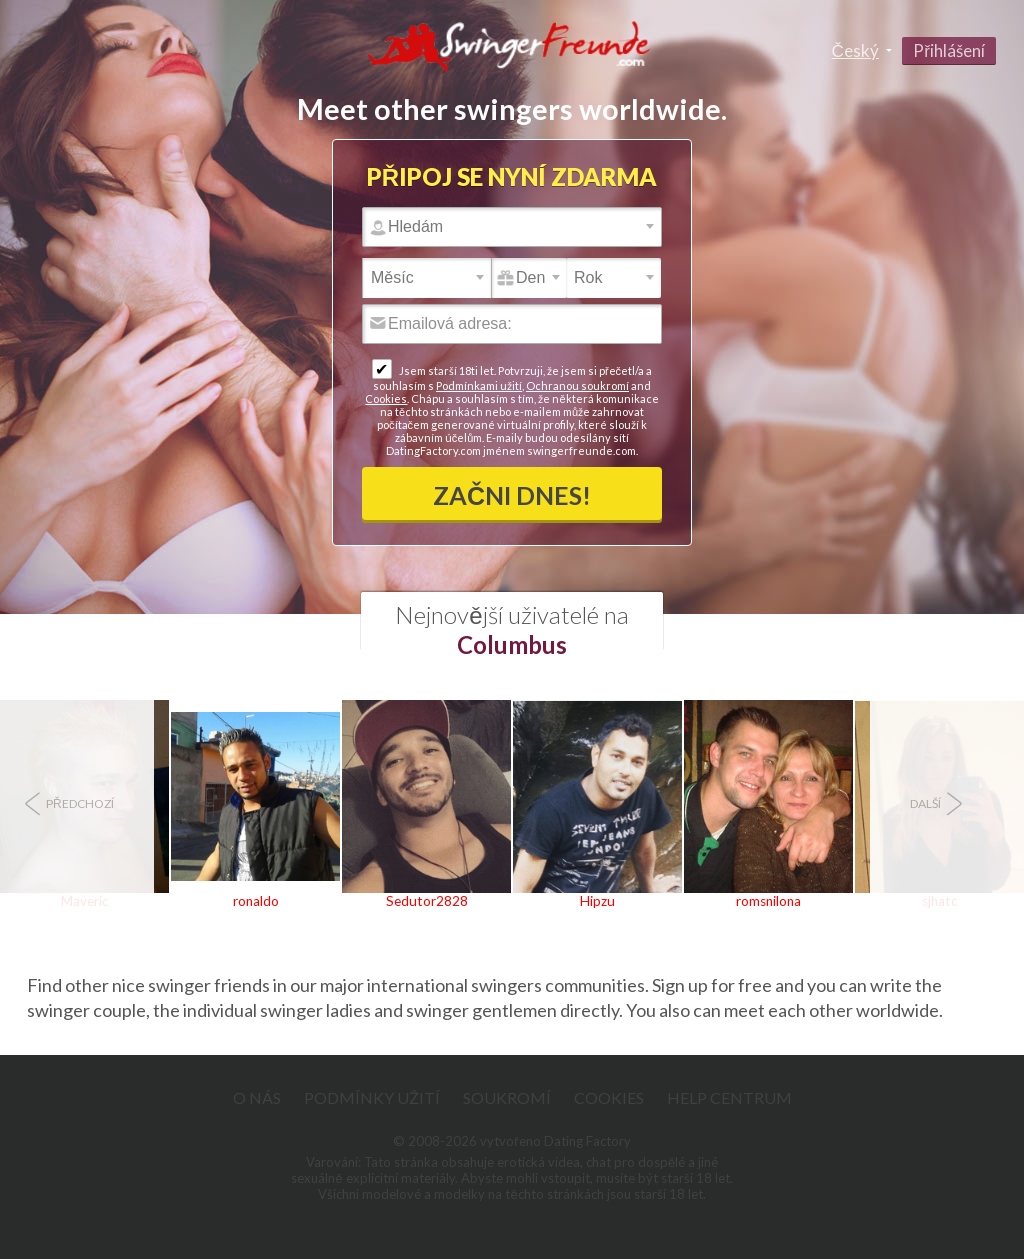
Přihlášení (949, 50)
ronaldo (256, 901)
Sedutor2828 (427, 901)
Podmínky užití (372, 1097)
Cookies (386, 398)
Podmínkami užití (479, 385)
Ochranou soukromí (577, 385)
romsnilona (768, 901)
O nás (257, 1097)
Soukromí (507, 1097)
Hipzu (597, 901)
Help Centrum (729, 1097)
